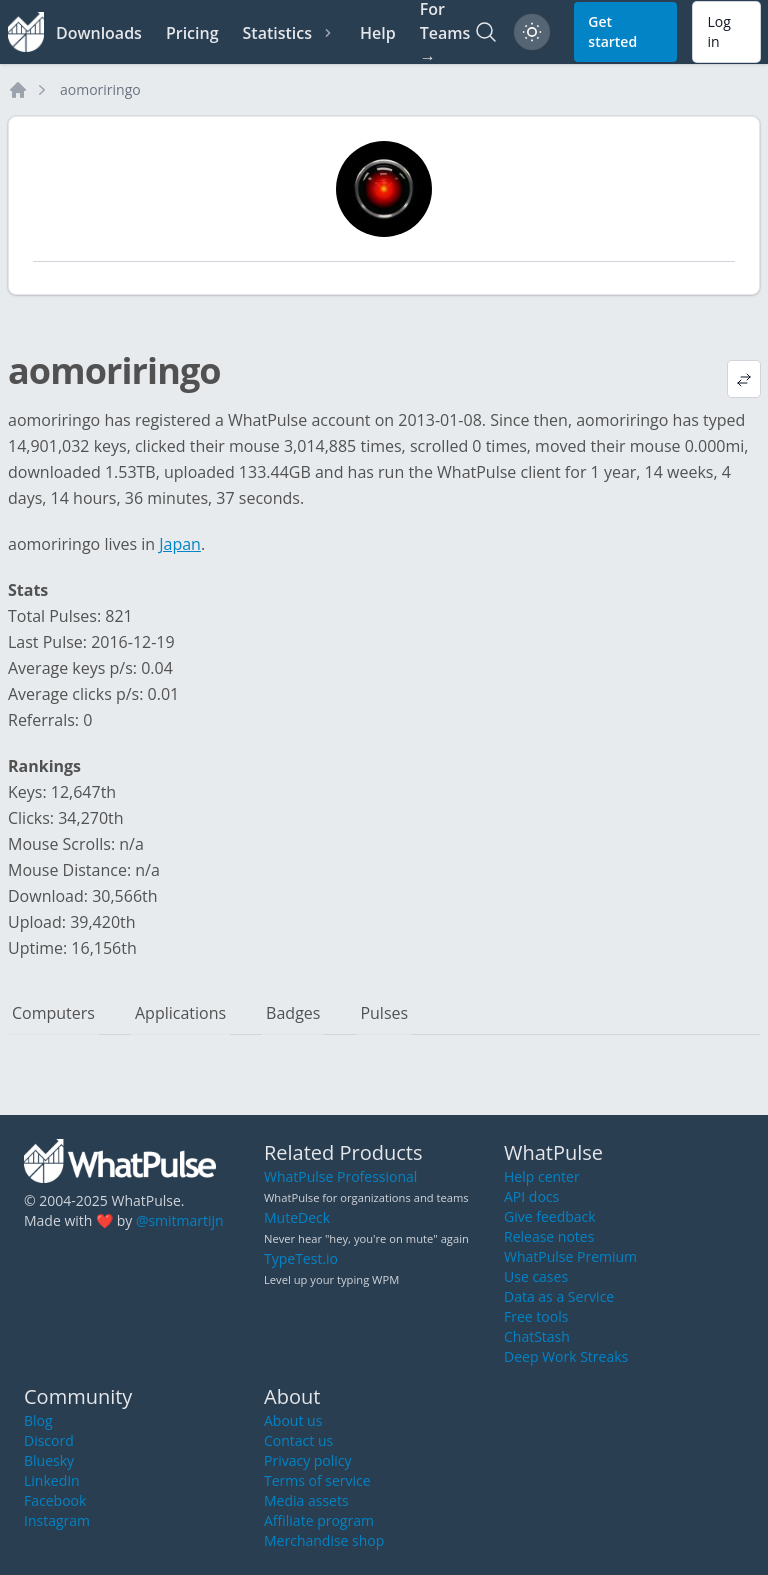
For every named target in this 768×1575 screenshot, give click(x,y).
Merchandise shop (324, 1540)
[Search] (486, 32)
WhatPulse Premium (570, 1256)
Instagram (57, 1520)
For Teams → (445, 32)
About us (293, 1420)
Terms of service (317, 1480)
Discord (49, 1440)
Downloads (99, 33)
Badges (293, 1013)
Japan (180, 544)
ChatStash (537, 1336)
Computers (53, 1013)
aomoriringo (100, 89)
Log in (718, 31)
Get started (612, 31)
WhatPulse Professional (340, 1176)
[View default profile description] (744, 379)
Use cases (536, 1276)
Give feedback (550, 1216)
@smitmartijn (180, 1220)
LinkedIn (52, 1480)
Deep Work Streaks (566, 1356)
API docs (531, 1196)
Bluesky (49, 1460)
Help (378, 33)
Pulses (384, 1013)
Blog (38, 1420)
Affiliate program (319, 1520)
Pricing (192, 33)
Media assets (306, 1500)
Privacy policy (308, 1460)
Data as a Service (559, 1296)
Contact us (298, 1440)
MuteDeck (297, 1217)
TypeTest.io (301, 1258)
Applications (180, 1013)
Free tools (536, 1316)
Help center (542, 1176)
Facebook (55, 1500)
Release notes (549, 1236)
